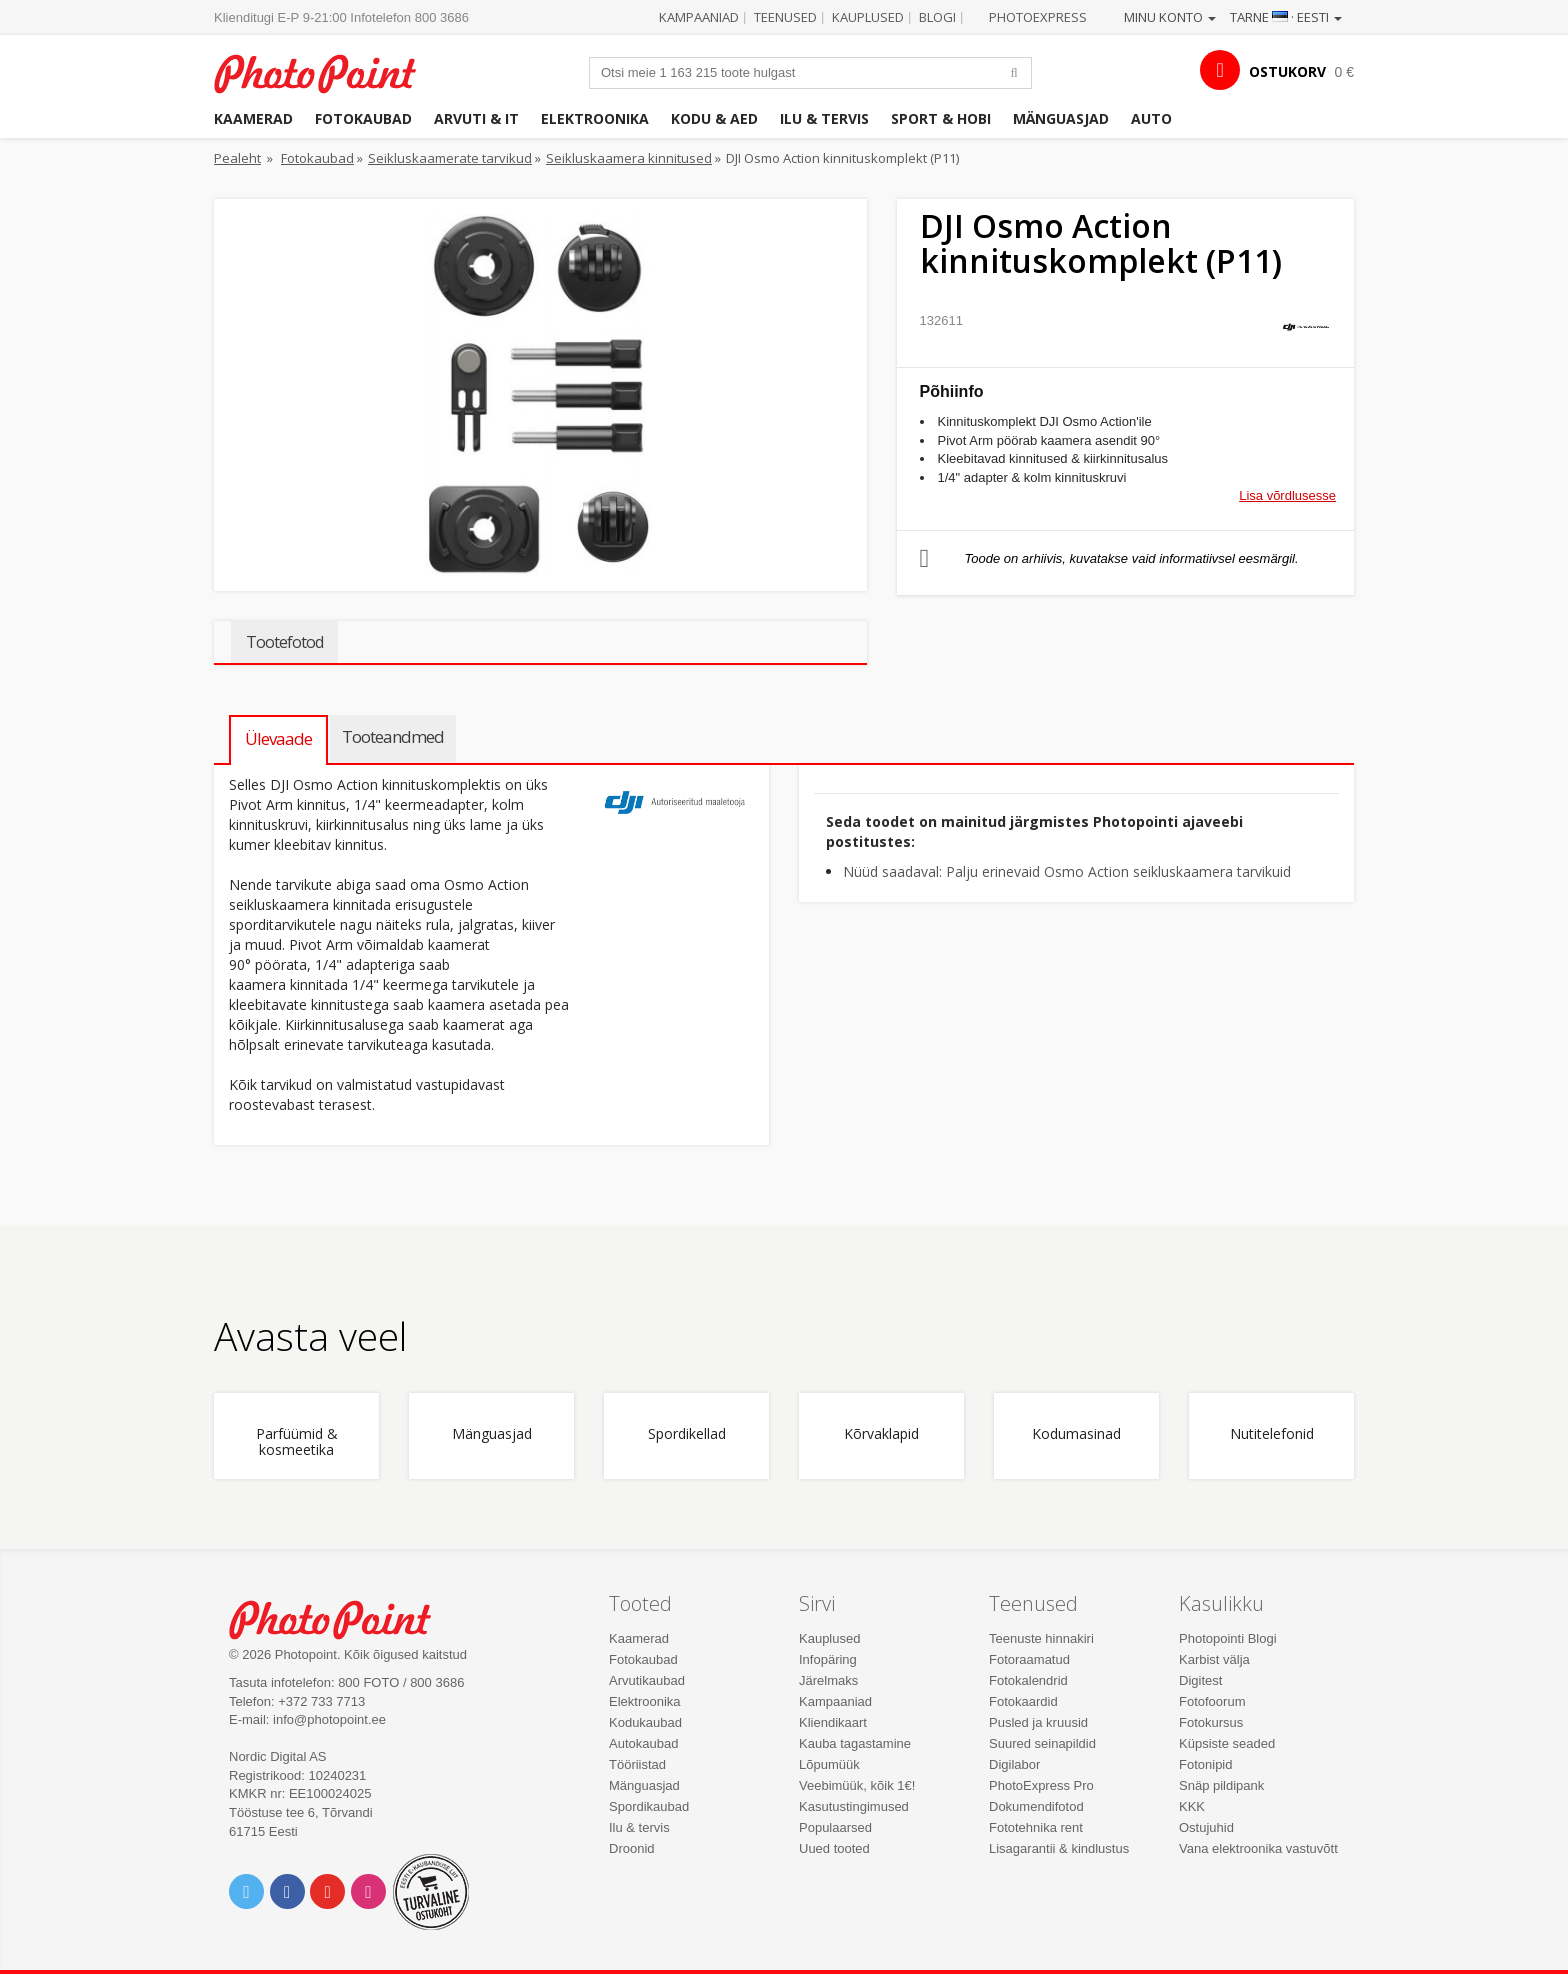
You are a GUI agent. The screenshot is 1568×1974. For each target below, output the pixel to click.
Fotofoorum (1212, 1701)
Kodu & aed (714, 118)
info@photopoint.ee (329, 1719)
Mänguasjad (1061, 118)
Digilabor (1014, 1764)
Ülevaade (278, 738)
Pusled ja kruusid (1038, 1722)
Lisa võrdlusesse (1287, 495)
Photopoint (327, 71)
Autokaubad (643, 1743)
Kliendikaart (833, 1722)
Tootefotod (284, 642)
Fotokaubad (363, 118)
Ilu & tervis (824, 118)
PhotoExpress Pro (1041, 1785)
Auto (1151, 118)
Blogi (937, 17)
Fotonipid (1205, 1764)
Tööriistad (637, 1764)
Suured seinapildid (1042, 1743)
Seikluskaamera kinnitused (629, 158)
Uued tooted (834, 1848)
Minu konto (1170, 17)
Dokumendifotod (1036, 1806)
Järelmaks (828, 1680)
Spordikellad (687, 1434)
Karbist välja (1214, 1659)
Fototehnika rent (1036, 1827)
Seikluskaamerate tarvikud (450, 158)
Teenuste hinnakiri (1041, 1638)
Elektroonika (595, 118)
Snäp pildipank (1221, 1785)
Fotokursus (1211, 1722)
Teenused (785, 17)
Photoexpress (1038, 17)
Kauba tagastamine (855, 1743)
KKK (1192, 1806)
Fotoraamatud (1029, 1659)
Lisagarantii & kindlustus (1059, 1848)
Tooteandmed (393, 736)
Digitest (1200, 1680)
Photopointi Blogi (1228, 1638)
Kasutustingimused (854, 1806)
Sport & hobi (941, 118)
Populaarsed (835, 1827)
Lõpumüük (829, 1764)
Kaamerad (253, 118)
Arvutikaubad (647, 1680)
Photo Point (342, 1617)
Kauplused (868, 17)
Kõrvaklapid (881, 1434)
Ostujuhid (1206, 1827)
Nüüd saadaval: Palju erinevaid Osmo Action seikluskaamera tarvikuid (1067, 871)
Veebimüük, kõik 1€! (857, 1785)
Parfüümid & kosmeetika (297, 1442)
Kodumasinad (1076, 1434)
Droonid (632, 1848)
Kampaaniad (699, 17)
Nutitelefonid (1272, 1434)
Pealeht (237, 158)
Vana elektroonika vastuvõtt (1258, 1848)
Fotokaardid (1023, 1701)
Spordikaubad (649, 1806)
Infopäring (828, 1659)
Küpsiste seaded (1227, 1743)
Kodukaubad (645, 1722)
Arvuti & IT (476, 118)
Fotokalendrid (1028, 1680)
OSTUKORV (1287, 71)
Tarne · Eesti (1286, 17)
